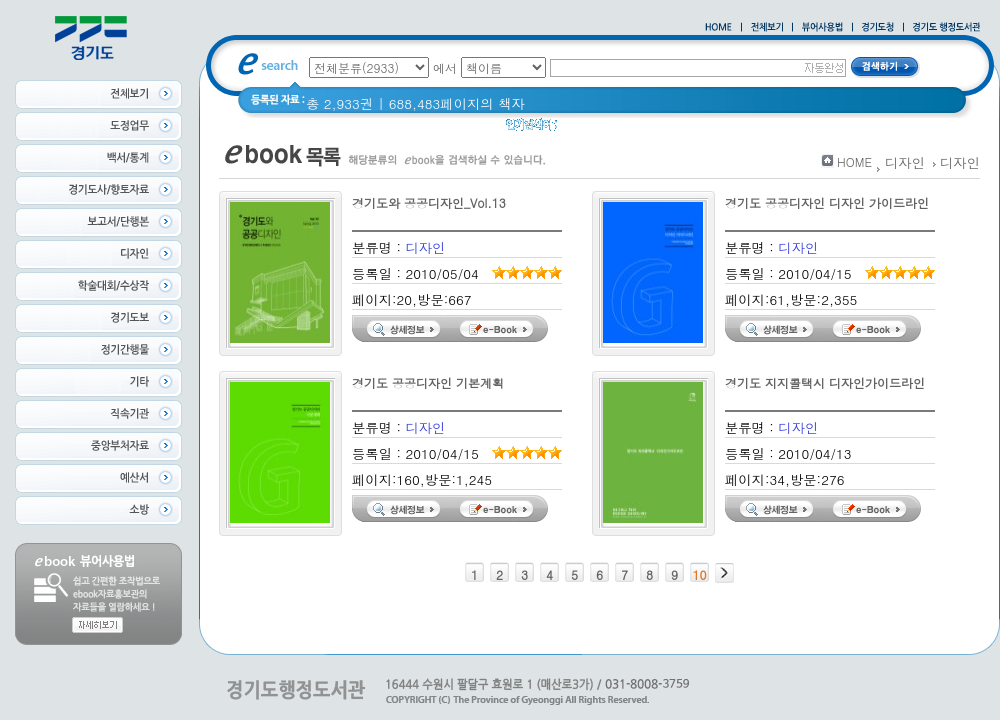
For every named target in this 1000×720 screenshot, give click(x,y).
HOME (854, 161)
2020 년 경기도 (616, 129)
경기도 (699, 129)
